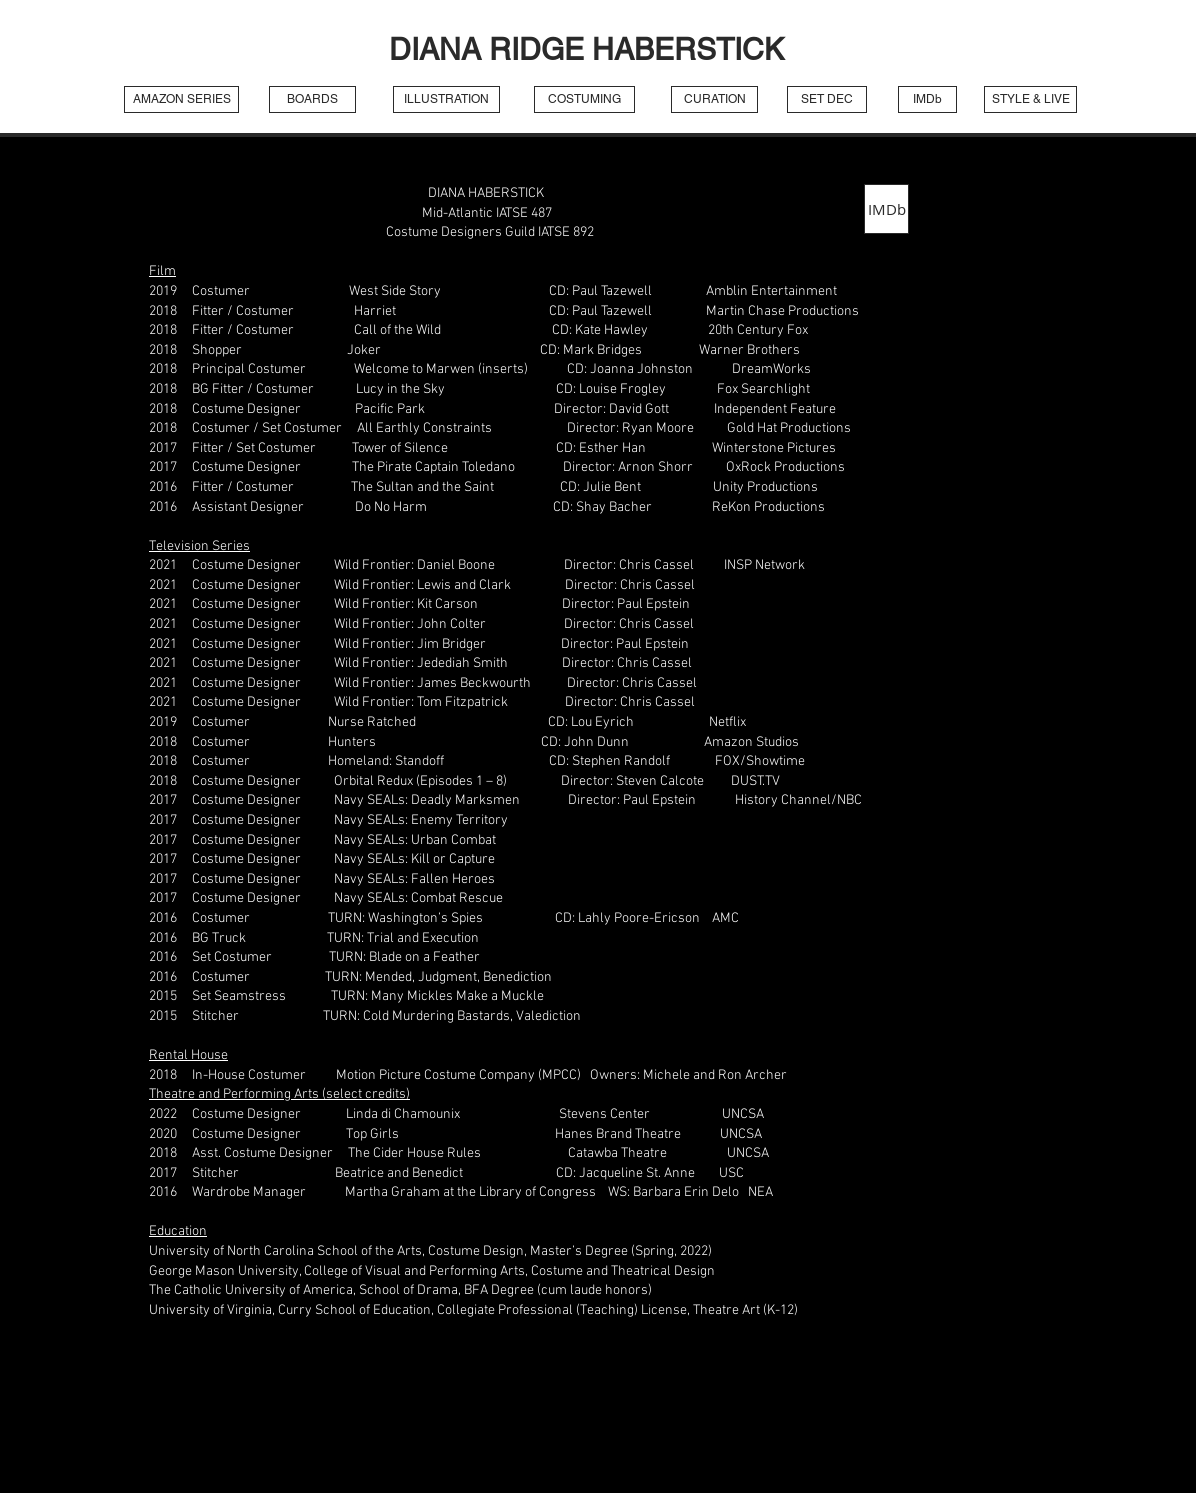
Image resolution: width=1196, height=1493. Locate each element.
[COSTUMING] (584, 99)
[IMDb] (927, 99)
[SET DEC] (827, 99)
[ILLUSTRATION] (446, 99)
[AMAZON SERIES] (181, 99)
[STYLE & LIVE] (1030, 99)
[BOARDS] (312, 99)
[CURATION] (714, 99)
